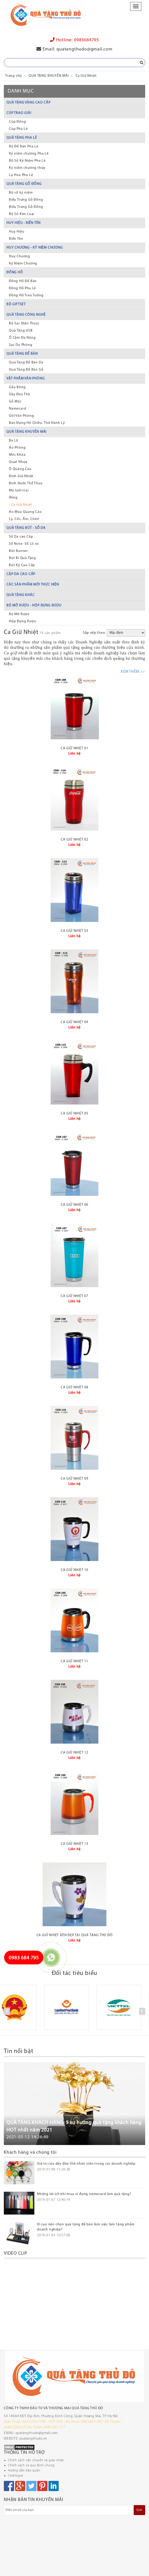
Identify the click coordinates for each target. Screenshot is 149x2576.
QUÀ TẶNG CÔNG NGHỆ (25, 315)
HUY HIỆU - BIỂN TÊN (23, 223)
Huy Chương (19, 256)
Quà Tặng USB (21, 331)
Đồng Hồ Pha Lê (22, 288)
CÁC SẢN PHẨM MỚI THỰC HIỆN (32, 585)
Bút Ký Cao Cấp (22, 565)
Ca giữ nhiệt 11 (74, 1661)
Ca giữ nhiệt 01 (74, 748)
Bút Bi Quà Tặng (22, 558)
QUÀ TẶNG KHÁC (20, 595)
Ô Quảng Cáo (20, 469)
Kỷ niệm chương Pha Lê (29, 154)
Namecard (17, 409)
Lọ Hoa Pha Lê (21, 175)
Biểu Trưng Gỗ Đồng (26, 200)
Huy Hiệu (16, 232)
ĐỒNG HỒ (14, 272)
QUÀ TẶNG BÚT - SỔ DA (26, 528)
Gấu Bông (17, 387)
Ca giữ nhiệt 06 (74, 1205)
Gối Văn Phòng (21, 416)
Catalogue (15, 2475)
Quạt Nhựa (18, 462)
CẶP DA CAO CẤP (20, 574)
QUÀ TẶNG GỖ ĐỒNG (24, 184)
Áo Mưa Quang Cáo (25, 512)
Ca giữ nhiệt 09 (74, 1479)
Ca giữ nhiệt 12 (74, 1753)
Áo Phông (17, 448)
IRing (13, 498)
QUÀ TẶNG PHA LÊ (21, 138)
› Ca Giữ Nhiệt (20, 505)
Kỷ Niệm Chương (23, 263)
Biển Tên (16, 239)
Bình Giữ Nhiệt (21, 476)
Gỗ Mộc (15, 401)
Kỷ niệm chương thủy (27, 168)
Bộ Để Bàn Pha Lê (24, 146)
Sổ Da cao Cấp (21, 537)
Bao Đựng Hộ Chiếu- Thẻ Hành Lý (37, 423)
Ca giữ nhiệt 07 (74, 1296)
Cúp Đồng (17, 122)
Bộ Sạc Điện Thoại (24, 323)
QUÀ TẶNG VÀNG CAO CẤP (28, 103)
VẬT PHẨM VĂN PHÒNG (25, 378)
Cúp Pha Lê (18, 129)
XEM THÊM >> (133, 672)
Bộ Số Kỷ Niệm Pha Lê (27, 161)
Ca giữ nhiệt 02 (74, 840)
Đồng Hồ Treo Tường (26, 295)
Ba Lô (13, 440)
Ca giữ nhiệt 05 (74, 1113)
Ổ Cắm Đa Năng (22, 338)
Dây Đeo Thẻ (19, 394)
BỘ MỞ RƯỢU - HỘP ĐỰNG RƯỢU (33, 605)
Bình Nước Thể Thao (25, 483)
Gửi (139, 2510)
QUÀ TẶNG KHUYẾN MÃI (26, 432)
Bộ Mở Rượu (19, 614)
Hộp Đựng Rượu (22, 621)
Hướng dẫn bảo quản (24, 2470)
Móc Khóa (17, 455)
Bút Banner (18, 551)
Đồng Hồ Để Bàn (23, 281)
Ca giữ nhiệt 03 (74, 931)
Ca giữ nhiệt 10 (74, 1570)
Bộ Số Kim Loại (21, 214)
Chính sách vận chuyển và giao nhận (36, 2460)
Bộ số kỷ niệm (21, 193)
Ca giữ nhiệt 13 (74, 1844)
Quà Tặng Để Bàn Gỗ (26, 370)
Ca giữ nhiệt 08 (74, 1387)
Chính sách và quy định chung (31, 2465)
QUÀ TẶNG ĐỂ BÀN (22, 354)
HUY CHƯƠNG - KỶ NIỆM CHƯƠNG (34, 248)
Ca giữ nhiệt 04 (74, 1022)
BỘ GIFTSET (16, 304)
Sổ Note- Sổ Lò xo (24, 544)
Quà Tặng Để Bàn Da (26, 362)
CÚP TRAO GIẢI (18, 113)
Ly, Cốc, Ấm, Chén (24, 519)
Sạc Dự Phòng (20, 345)
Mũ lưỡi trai (19, 490)
